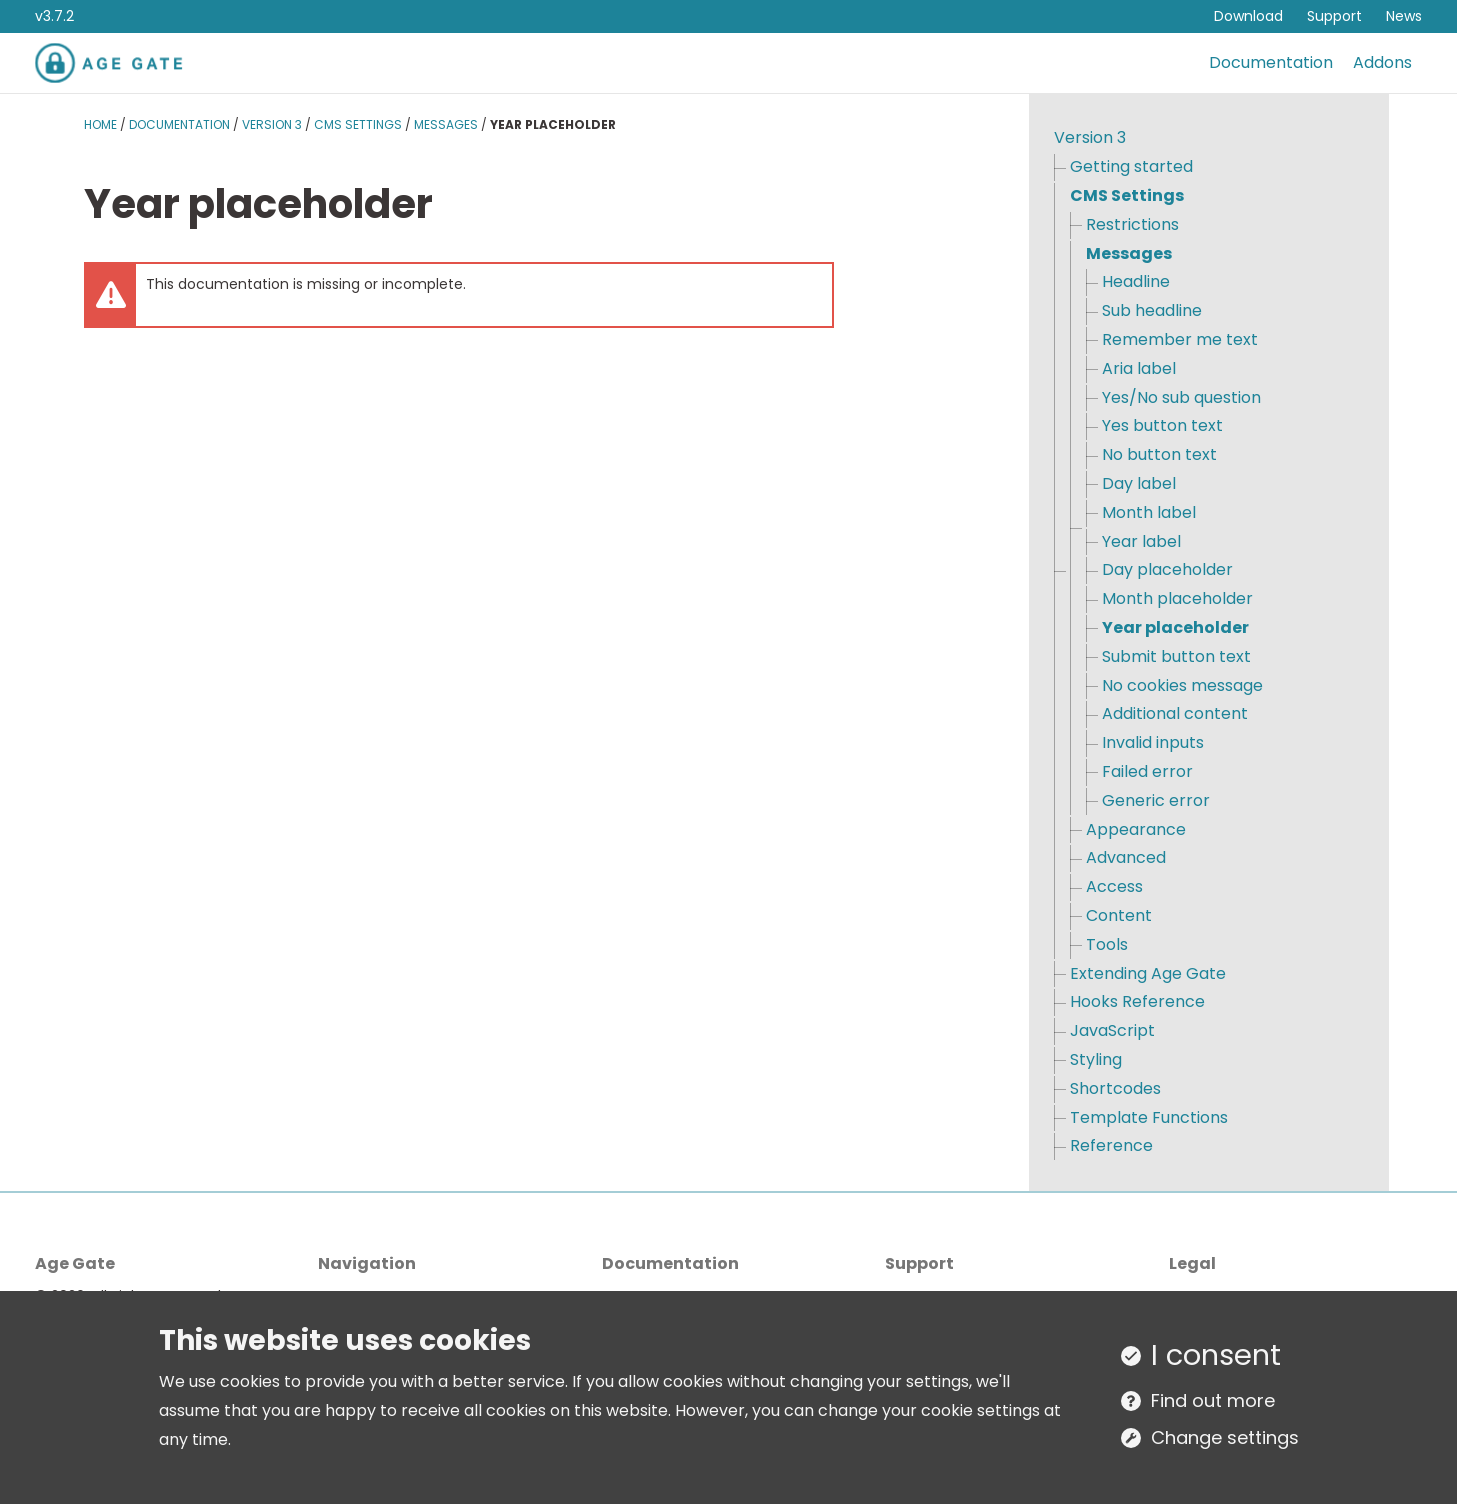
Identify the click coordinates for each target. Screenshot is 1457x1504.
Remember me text (1180, 339)
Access (1114, 886)
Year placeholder (1175, 627)
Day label (1139, 483)
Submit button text (1176, 656)
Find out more (1213, 1400)
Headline (1136, 281)
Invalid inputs (1153, 742)
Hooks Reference (1137, 1001)
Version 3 (272, 124)
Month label (1149, 512)
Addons (1382, 62)
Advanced (1126, 857)
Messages (446, 124)
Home (100, 124)
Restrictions (1132, 224)
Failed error (1147, 771)
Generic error (1156, 800)
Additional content (1175, 713)
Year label (1141, 541)
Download (1248, 16)
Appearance (1136, 829)
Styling (1096, 1059)
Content (1119, 915)
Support (1334, 16)
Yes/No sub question (1181, 397)
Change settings (1225, 1437)
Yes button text (1162, 425)
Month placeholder (1177, 598)
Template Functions (1149, 1117)
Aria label (1139, 368)
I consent (1216, 1355)
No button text (1159, 454)
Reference (1111, 1145)
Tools (1107, 944)
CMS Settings (358, 124)
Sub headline (1152, 310)
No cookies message (1182, 685)
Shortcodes (1115, 1088)
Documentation (1271, 62)
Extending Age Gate (1148, 973)
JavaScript (1112, 1030)
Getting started (1131, 166)
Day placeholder (1167, 569)
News (1404, 16)
